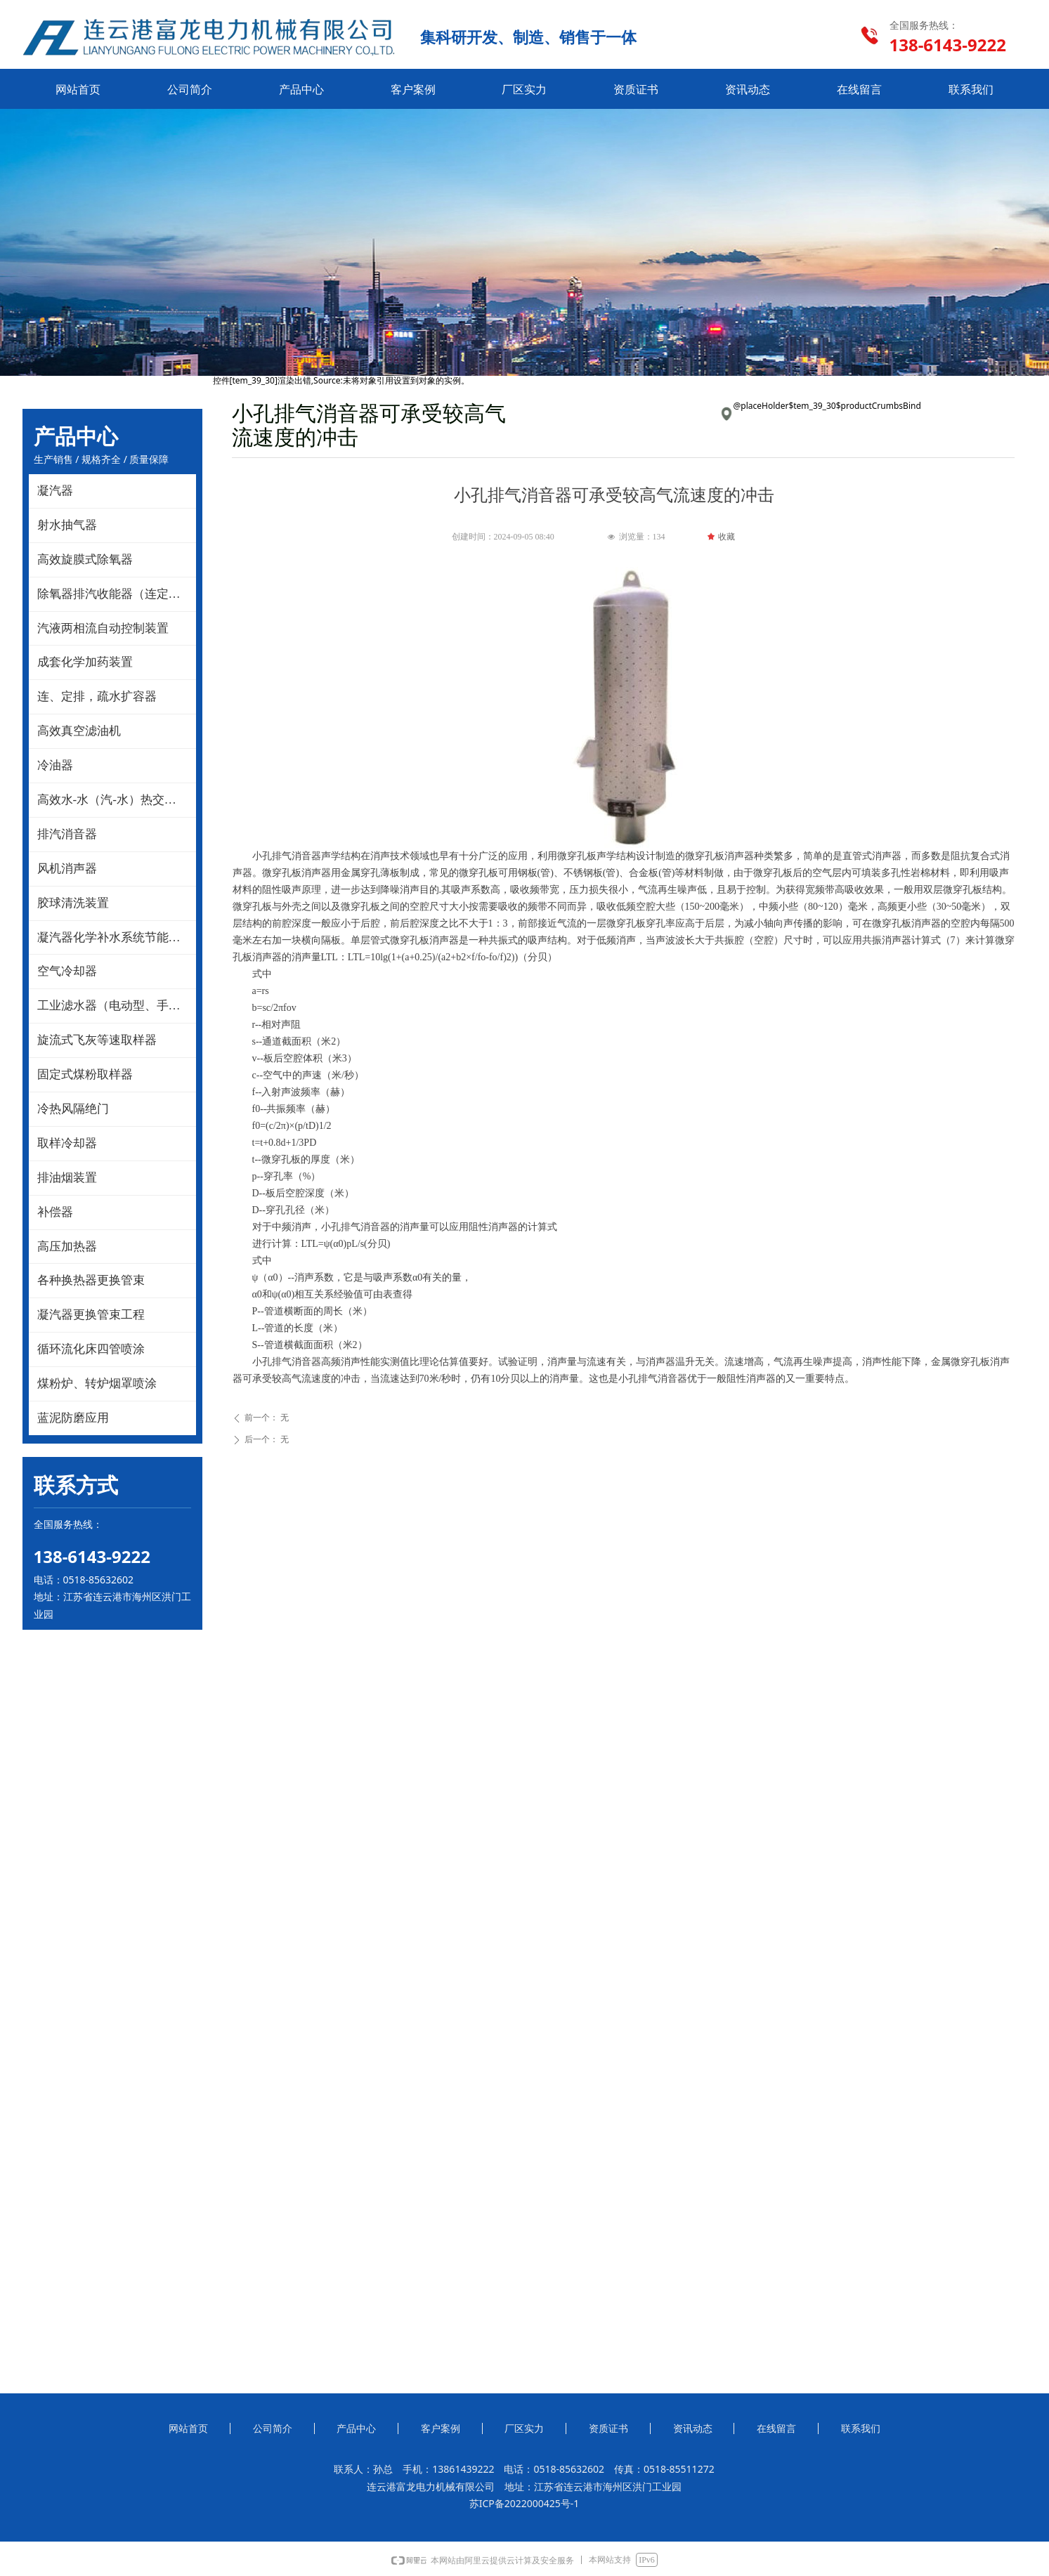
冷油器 (55, 765)
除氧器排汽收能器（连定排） (115, 594)
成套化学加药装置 (85, 662)
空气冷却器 (67, 971)
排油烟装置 (67, 1177)
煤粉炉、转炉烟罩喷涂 (97, 1383)
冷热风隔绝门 (73, 1109)
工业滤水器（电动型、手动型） (116, 1005)
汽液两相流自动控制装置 (103, 628)
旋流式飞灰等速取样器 (97, 1040)
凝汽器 (55, 490)
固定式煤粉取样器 (85, 1074)
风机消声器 (67, 868)
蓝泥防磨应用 (73, 1418)
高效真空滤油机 (79, 731)
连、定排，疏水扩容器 (97, 696)
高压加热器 (67, 1246)
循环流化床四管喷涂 (91, 1349)
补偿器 (55, 1212)
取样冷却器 (67, 1143)
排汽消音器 (67, 834)
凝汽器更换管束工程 (91, 1314)
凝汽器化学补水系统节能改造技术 (116, 937)
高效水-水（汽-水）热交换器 (112, 799)
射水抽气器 (67, 525)
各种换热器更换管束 (91, 1280)
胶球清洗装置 (73, 903)
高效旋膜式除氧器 (85, 559)
